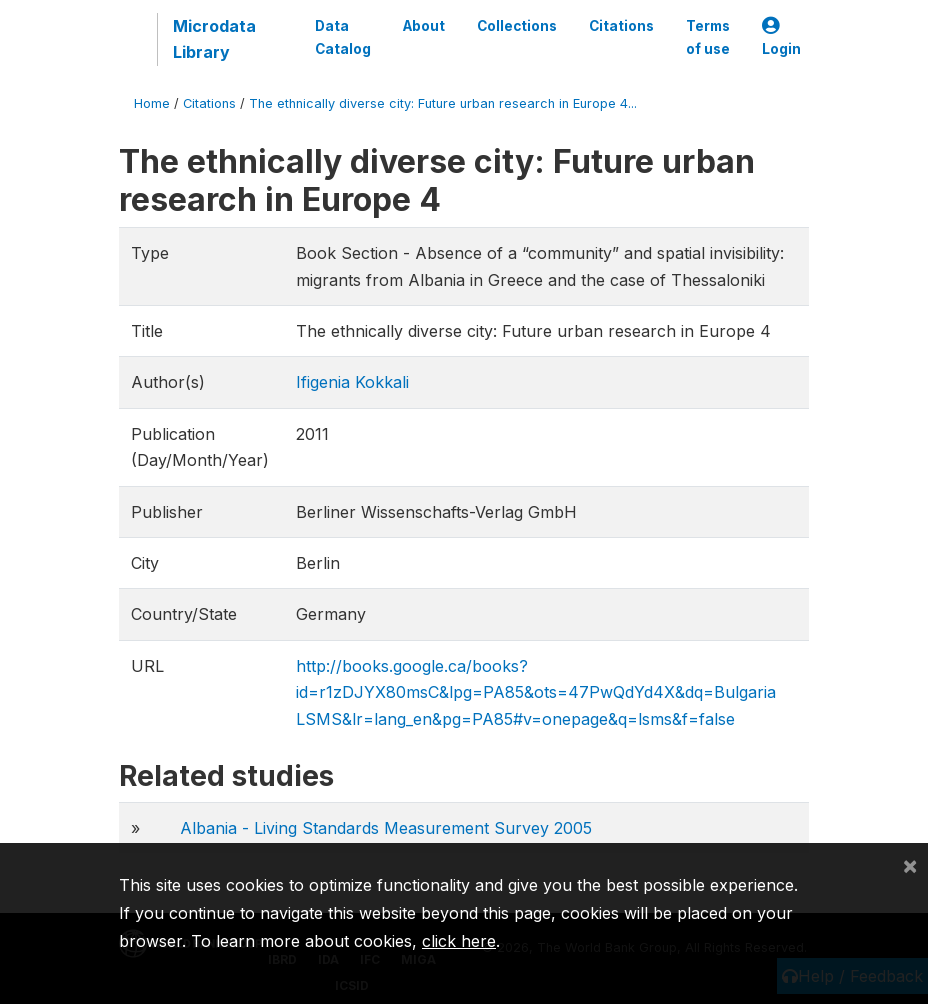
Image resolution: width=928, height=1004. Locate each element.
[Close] (910, 865)
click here (459, 941)
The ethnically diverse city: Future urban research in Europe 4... (443, 103)
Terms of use (708, 37)
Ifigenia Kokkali (352, 382)
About (424, 26)
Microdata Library (214, 39)
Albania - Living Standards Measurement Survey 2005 (386, 828)
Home (152, 103)
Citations (621, 26)
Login (781, 37)
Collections (517, 26)
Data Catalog (343, 37)
